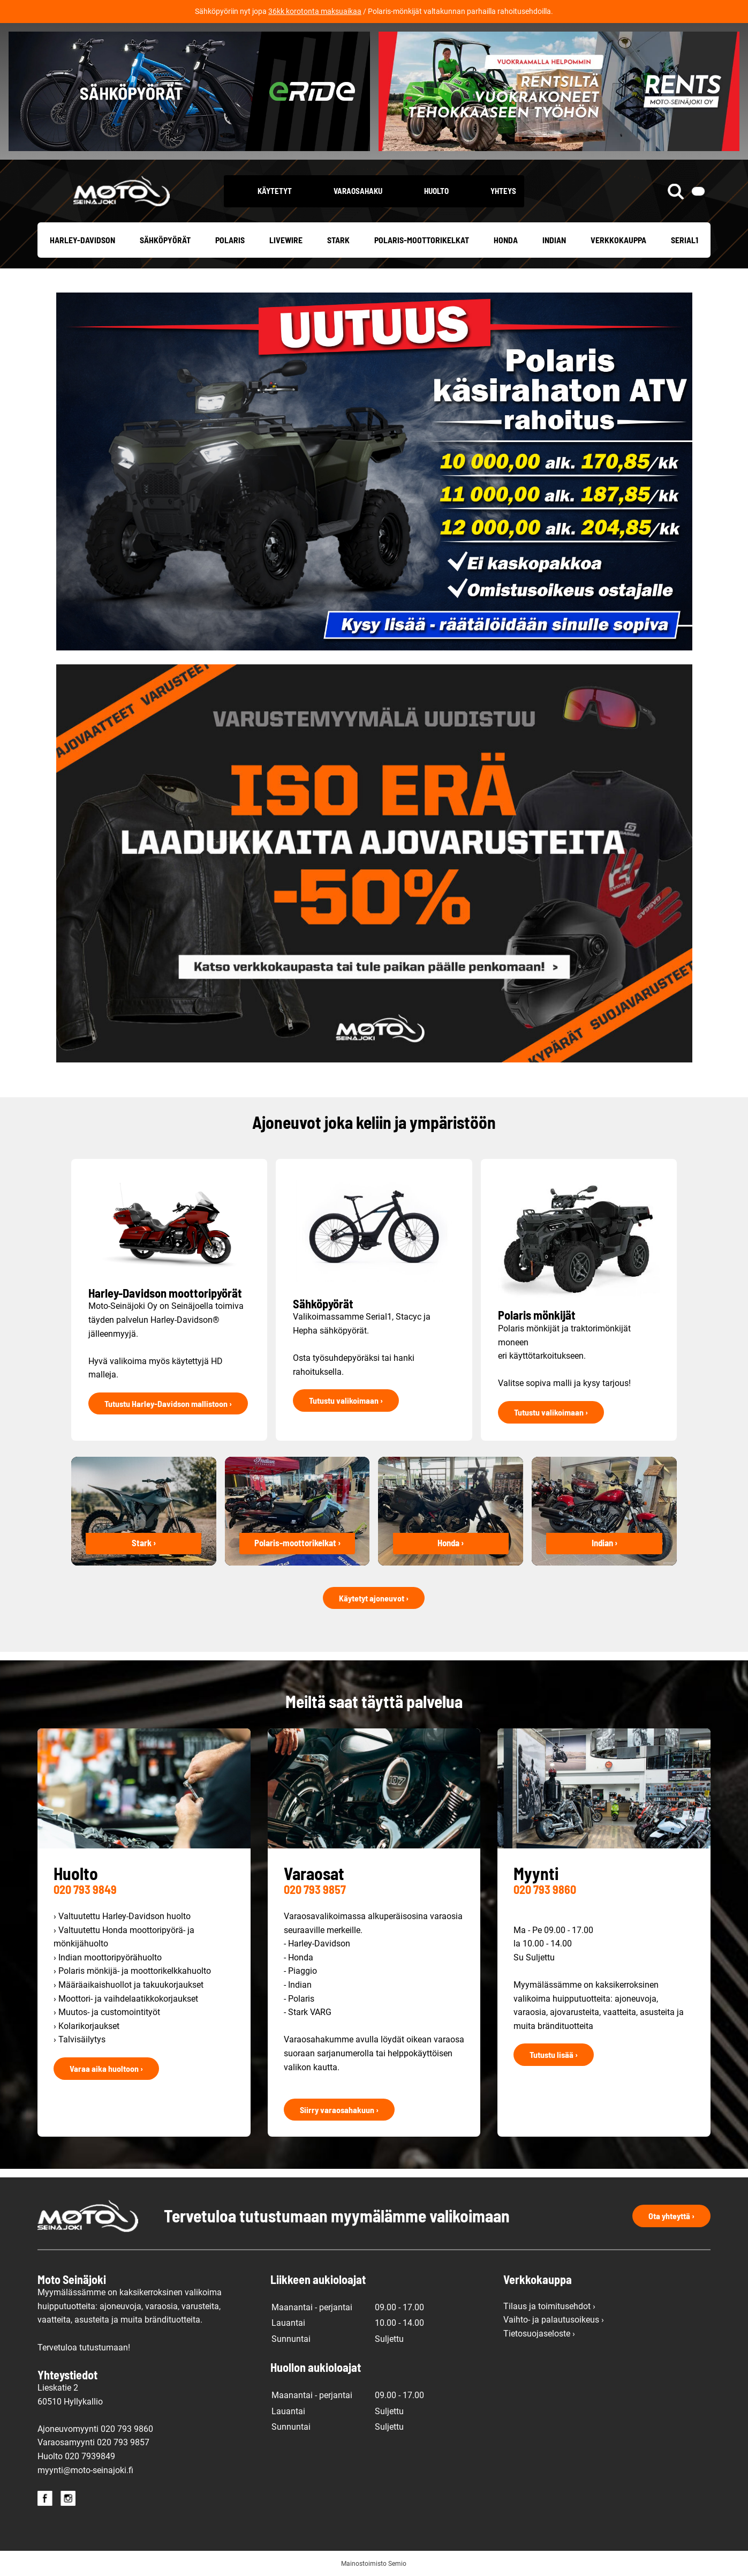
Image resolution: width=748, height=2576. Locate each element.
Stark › (144, 1542)
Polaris (230, 240)
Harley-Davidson (82, 240)
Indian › (604, 1542)
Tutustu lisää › (554, 2054)
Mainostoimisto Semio (373, 2563)
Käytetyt (275, 191)
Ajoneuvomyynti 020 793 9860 (95, 2429)
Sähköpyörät (165, 240)
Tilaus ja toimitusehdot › (549, 2306)
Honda (506, 240)
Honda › (450, 1542)
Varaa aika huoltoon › (106, 2068)
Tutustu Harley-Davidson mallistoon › (168, 1403)
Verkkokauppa (618, 240)
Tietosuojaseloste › (539, 2333)
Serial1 (684, 240)
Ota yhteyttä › (671, 2216)
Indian (554, 240)
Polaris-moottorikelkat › (297, 1542)
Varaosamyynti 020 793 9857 (93, 2442)
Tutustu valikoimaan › (346, 1400)
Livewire (286, 240)
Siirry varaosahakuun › (339, 2110)
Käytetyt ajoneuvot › (374, 1598)
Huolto (436, 191)
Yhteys (503, 191)
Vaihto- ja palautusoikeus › (553, 2320)
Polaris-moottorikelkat (421, 240)
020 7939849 (90, 2456)
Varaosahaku (358, 191)
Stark (338, 240)
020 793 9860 (544, 1889)
